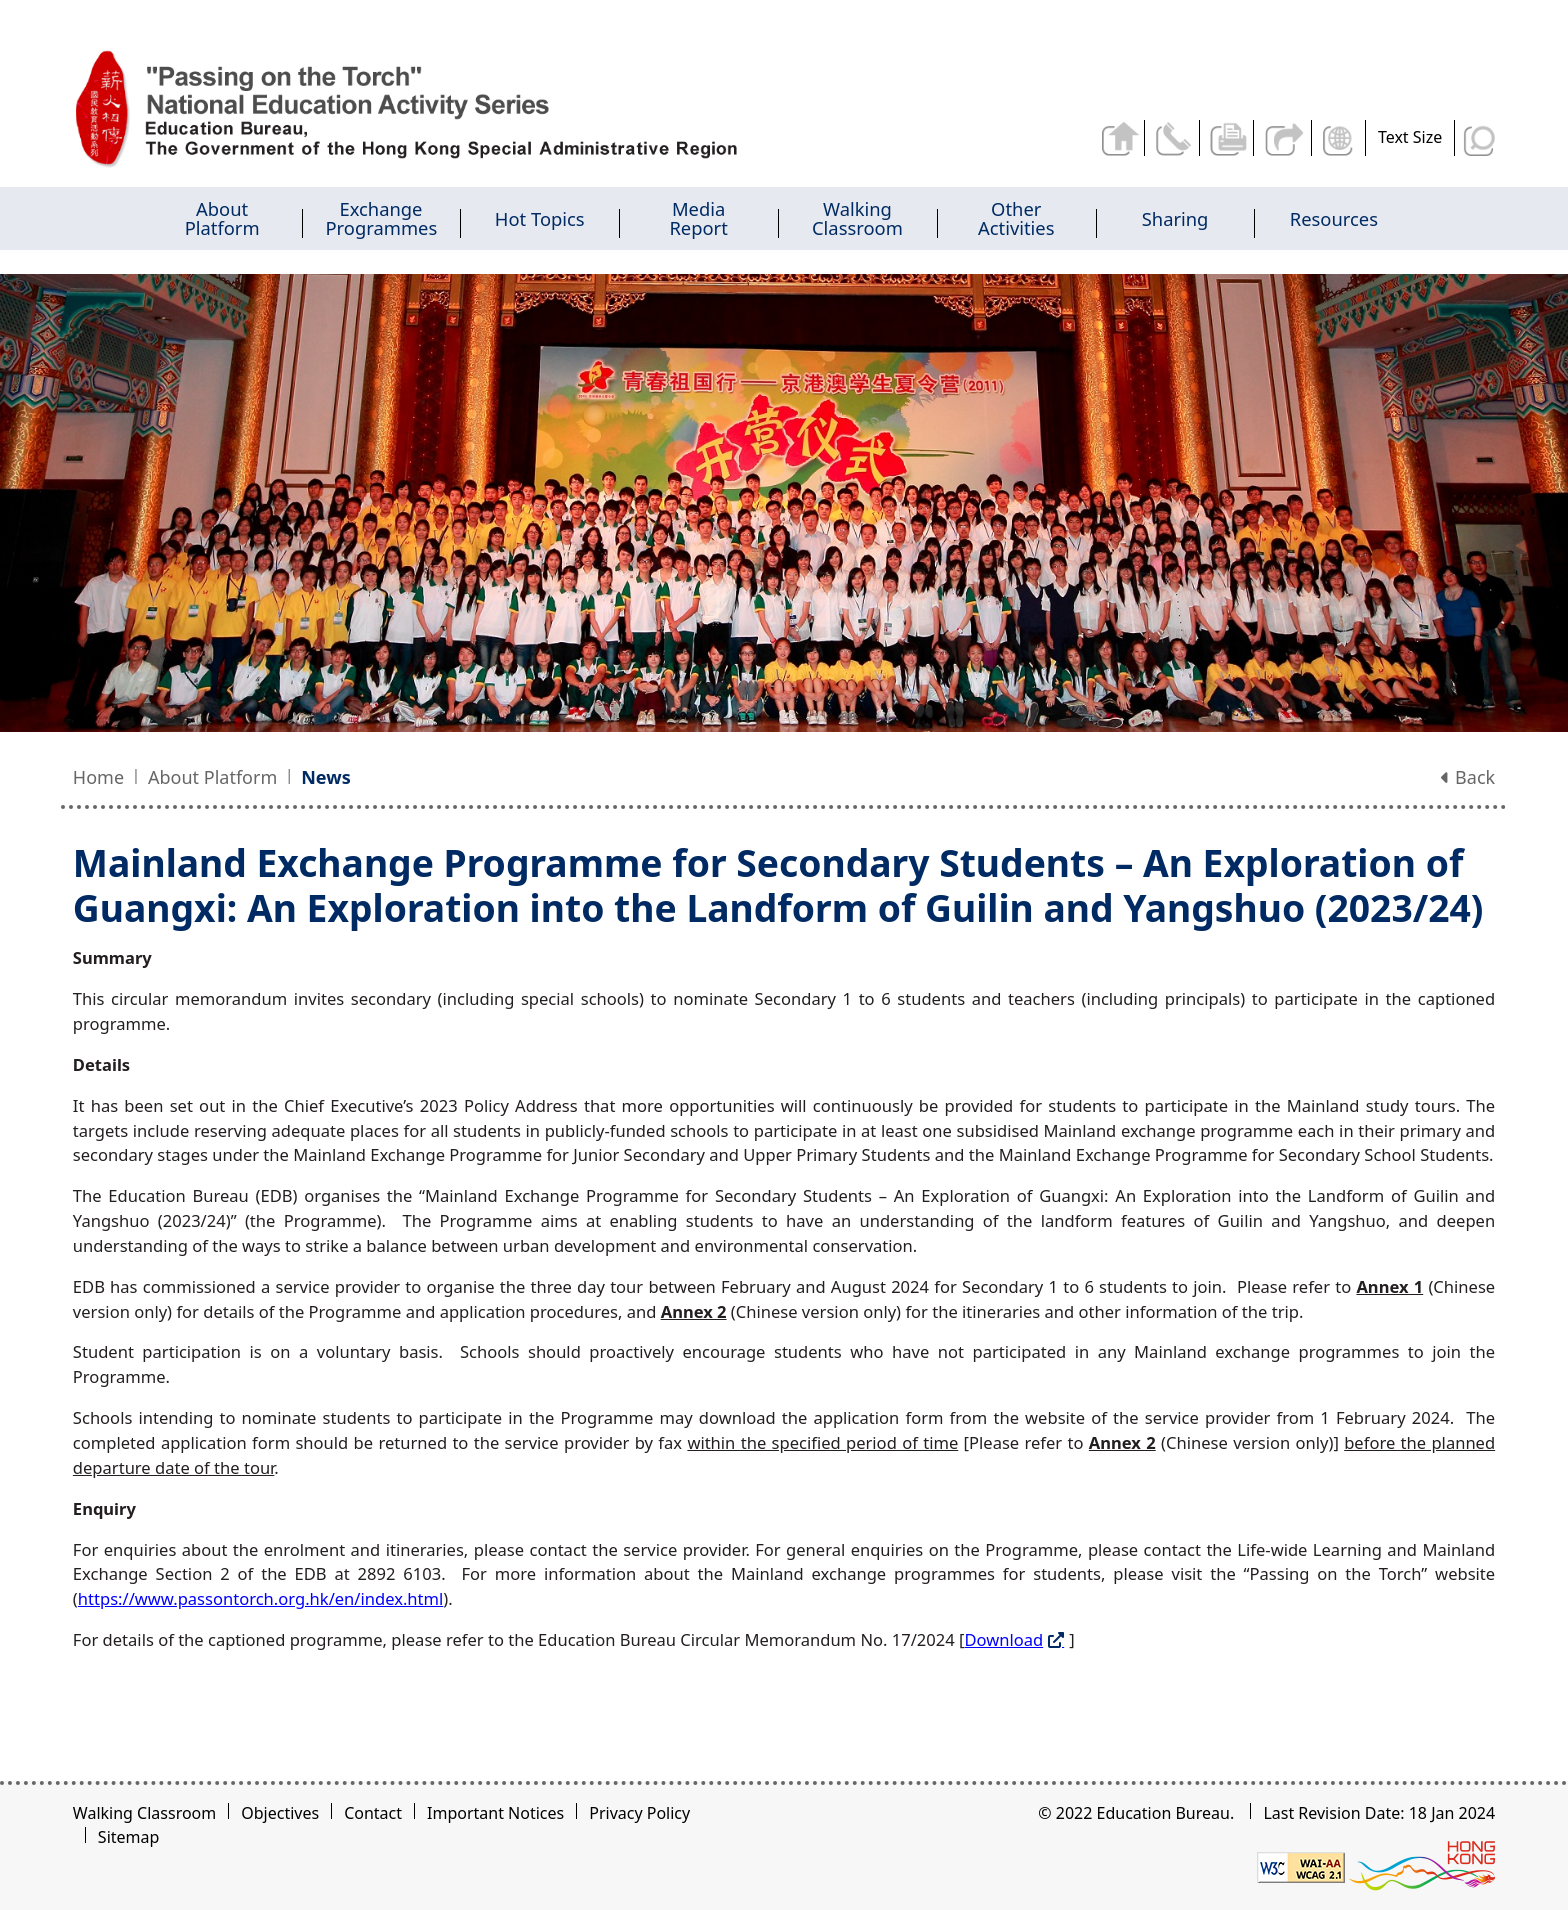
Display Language (1339, 138)
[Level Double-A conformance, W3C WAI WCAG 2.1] (1301, 1866)
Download (1003, 1639)
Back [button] (1468, 777)
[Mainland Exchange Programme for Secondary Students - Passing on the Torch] (435, 109)
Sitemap (129, 1837)
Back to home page (1113, 138)
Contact (373, 1813)
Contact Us (1169, 138)
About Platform (212, 777)
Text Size (1410, 137)
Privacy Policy (639, 1813)
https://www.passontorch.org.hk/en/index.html (260, 1598)
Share (1281, 138)
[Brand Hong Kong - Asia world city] (1422, 1866)
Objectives (280, 1813)
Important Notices (495, 1813)
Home (98, 777)
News (325, 777)
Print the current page (1225, 138)
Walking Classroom (144, 1813)
